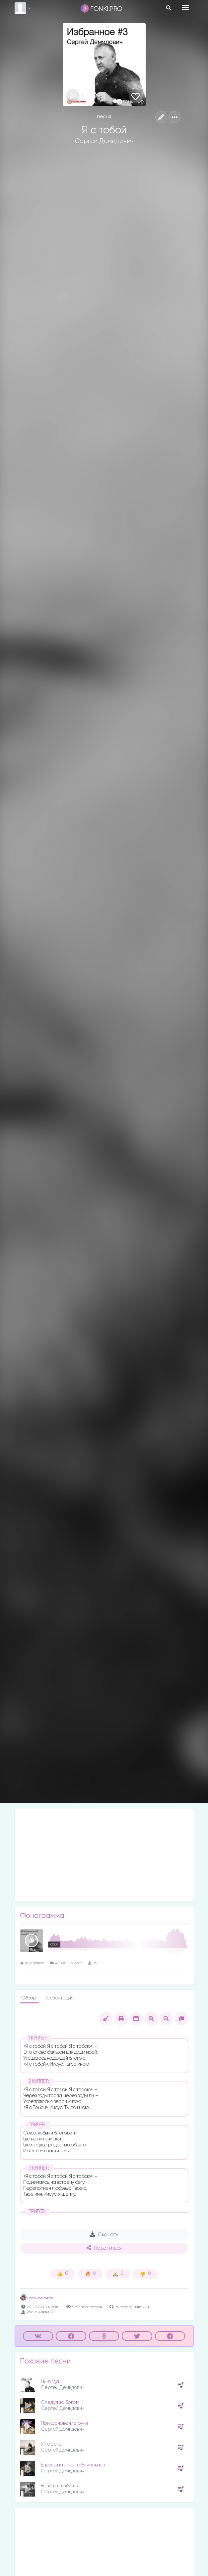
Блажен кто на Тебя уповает (73, 2464)
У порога (51, 2444)
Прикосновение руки (64, 2423)
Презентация (58, 1997)
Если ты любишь (59, 2485)
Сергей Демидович (104, 141)
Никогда (50, 2381)
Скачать (104, 2234)
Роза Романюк (36, 2298)
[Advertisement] (104, 1854)
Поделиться (104, 2248)
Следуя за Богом (60, 2402)
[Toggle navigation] (185, 7)
